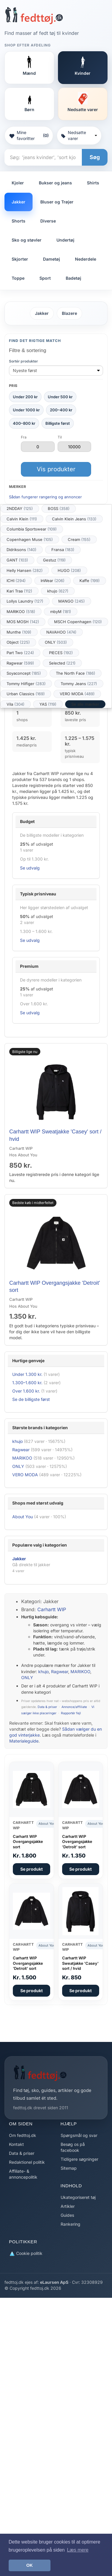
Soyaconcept (24, 673)
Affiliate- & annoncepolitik (23, 2174)
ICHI (16, 580)
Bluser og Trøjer (56, 201)
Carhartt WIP (51, 1609)
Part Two (20, 652)
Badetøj (73, 278)
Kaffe (89, 580)
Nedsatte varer (79, 135)
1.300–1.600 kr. (27, 1382)
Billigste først (57, 423)
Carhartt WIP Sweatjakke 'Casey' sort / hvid (80, 1963)
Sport (45, 278)
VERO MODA (77, 693)
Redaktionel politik (27, 2162)
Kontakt (16, 2144)
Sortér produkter (23, 361)
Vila (15, 704)
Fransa (62, 549)
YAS (47, 704)
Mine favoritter (29, 135)
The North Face (75, 673)
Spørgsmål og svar (79, 2135)
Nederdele (85, 259)
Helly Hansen (25, 570)
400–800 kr (24, 423)
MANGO (71, 601)
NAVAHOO (61, 632)
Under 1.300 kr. (27, 1374)
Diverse (48, 220)
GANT (17, 560)
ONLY (56, 642)
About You (22, 1516)
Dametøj (51, 259)
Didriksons (21, 549)
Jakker (18, 201)
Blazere (69, 313)
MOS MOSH (23, 621)
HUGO (69, 570)
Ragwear (20, 663)
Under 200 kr (25, 396)
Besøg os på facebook (73, 2147)
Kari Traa (19, 591)
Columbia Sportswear (32, 529)
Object (18, 642)
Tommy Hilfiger (26, 683)
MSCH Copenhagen (78, 621)
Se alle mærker (85, 704)
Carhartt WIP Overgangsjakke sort (28, 1841)
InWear (53, 580)
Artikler (68, 2206)
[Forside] (33, 15)
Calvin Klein (22, 519)
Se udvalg (30, 867)
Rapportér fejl (71, 1713)
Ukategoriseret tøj (78, 2197)
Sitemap (69, 2168)
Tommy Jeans (79, 683)
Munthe (19, 632)
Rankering (70, 2224)
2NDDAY (20, 508)
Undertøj (65, 239)
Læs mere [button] (77, 2549)
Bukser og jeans (55, 182)
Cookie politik (25, 2253)
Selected (62, 663)
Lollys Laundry (25, 601)
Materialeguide (24, 1740)
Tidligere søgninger (79, 2159)
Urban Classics (26, 693)
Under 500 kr (60, 396)
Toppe (18, 278)
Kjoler (18, 182)
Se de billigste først (31, 1399)
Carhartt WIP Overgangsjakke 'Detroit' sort (77, 1841)
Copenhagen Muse (30, 539)
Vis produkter (56, 469)
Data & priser (47, 1707)
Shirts (93, 182)
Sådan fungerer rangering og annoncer (45, 496)
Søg (95, 157)
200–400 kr (61, 409)
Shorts (18, 220)
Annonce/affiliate (74, 1707)
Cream (79, 539)
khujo (57, 591)
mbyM (60, 611)
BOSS (59, 508)
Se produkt (31, 1869)
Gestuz (54, 560)
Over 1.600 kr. (26, 1390)
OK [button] (29, 2565)
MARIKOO (21, 611)
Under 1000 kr (26, 409)
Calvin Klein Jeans (74, 519)
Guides (67, 2215)
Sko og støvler (27, 239)
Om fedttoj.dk (22, 2135)
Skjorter (20, 259)
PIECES (61, 652)
